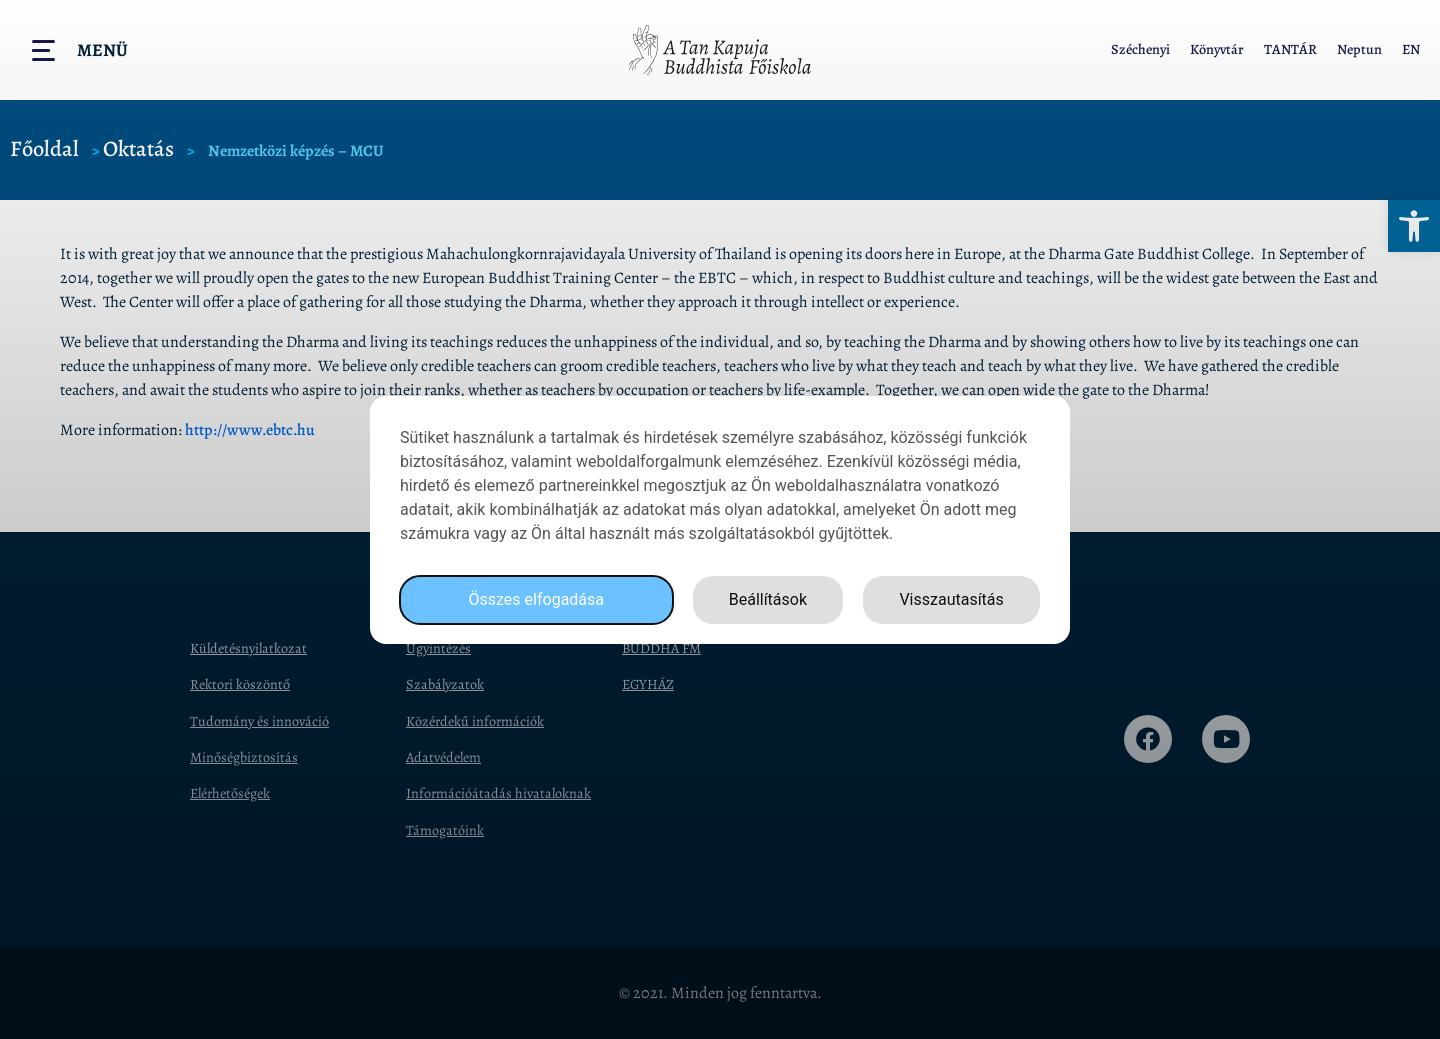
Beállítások (768, 600)
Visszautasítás (951, 600)
